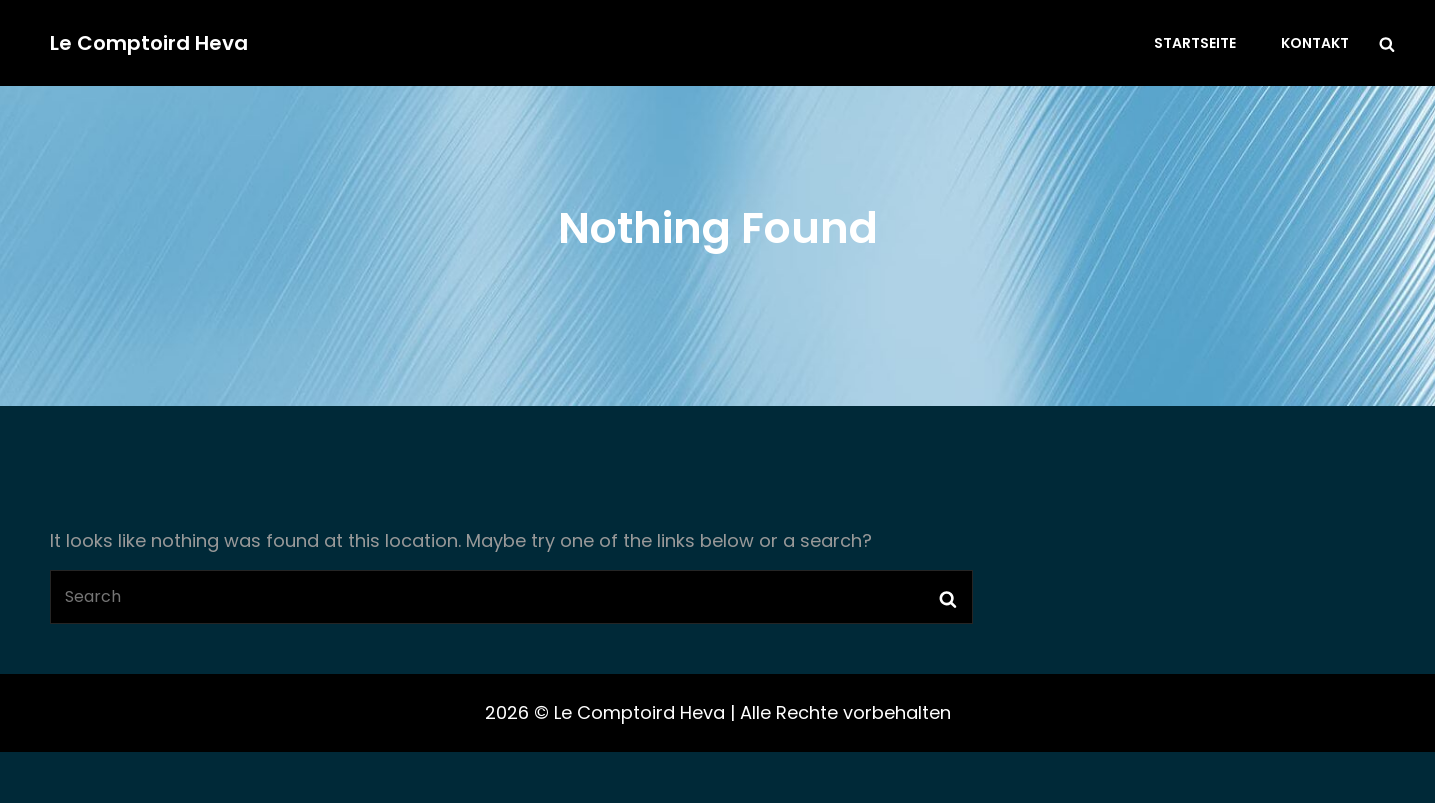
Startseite (1195, 43)
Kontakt (1315, 43)
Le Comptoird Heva (149, 43)
